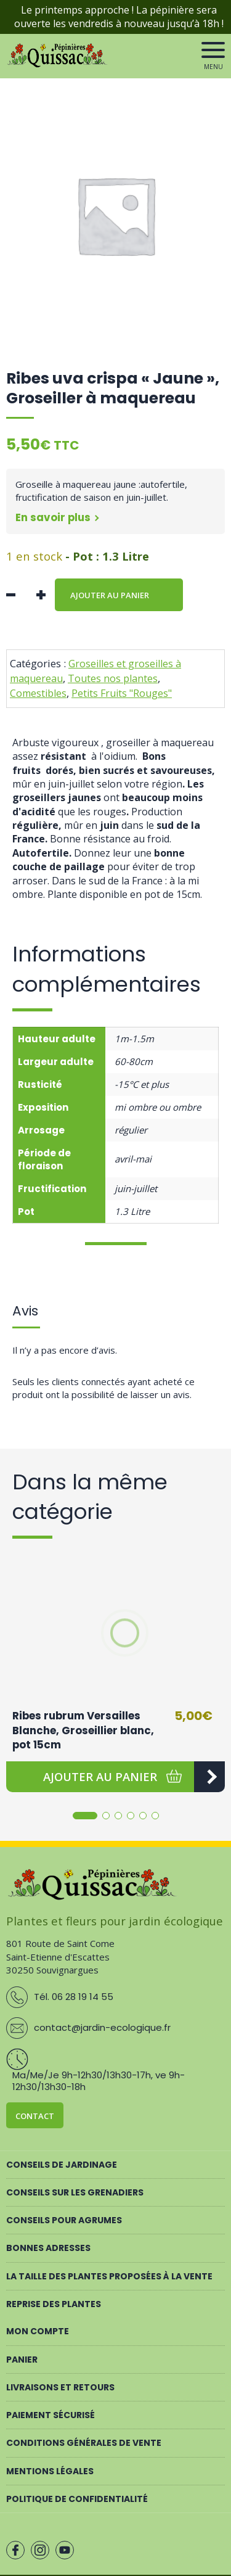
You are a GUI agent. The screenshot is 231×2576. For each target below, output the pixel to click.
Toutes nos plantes (113, 678)
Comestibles (38, 693)
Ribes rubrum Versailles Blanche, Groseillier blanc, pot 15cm (83, 1730)
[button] (100, 1776)
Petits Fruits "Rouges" (121, 693)
